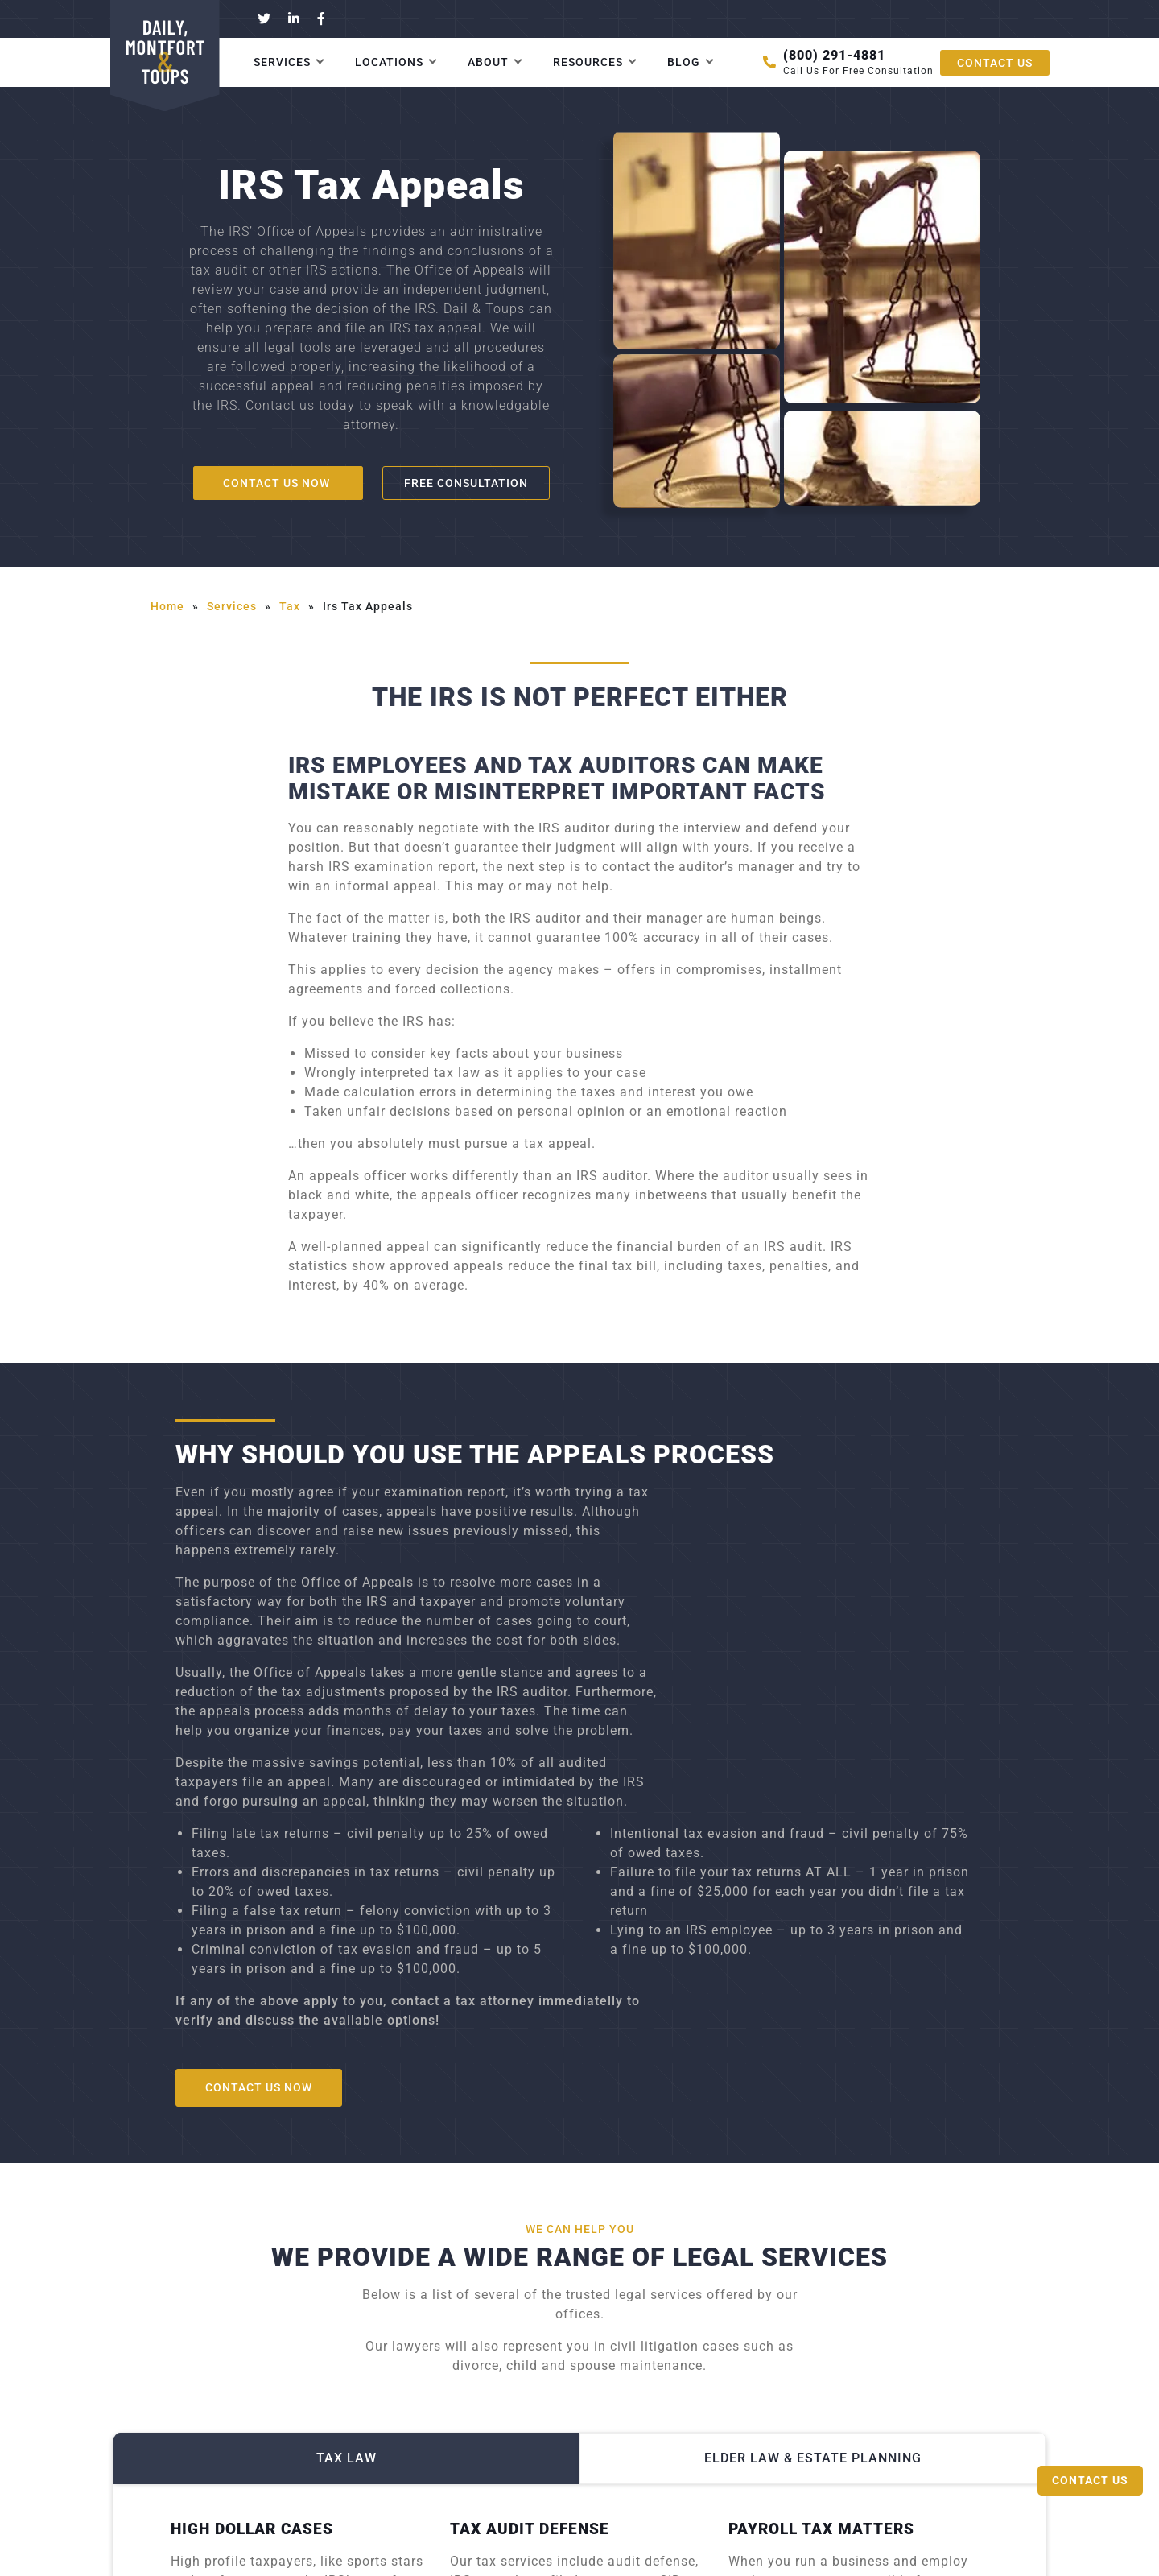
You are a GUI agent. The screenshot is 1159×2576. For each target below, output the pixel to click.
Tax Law (346, 2459)
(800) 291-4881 (834, 55)
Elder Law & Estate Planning (813, 2459)
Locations (389, 62)
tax (289, 606)
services (232, 606)
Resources (588, 62)
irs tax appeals (368, 606)
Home (167, 606)
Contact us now (278, 483)
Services (282, 62)
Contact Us (1090, 2480)
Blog (683, 62)
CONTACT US (995, 62)
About (488, 62)
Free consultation (466, 483)
